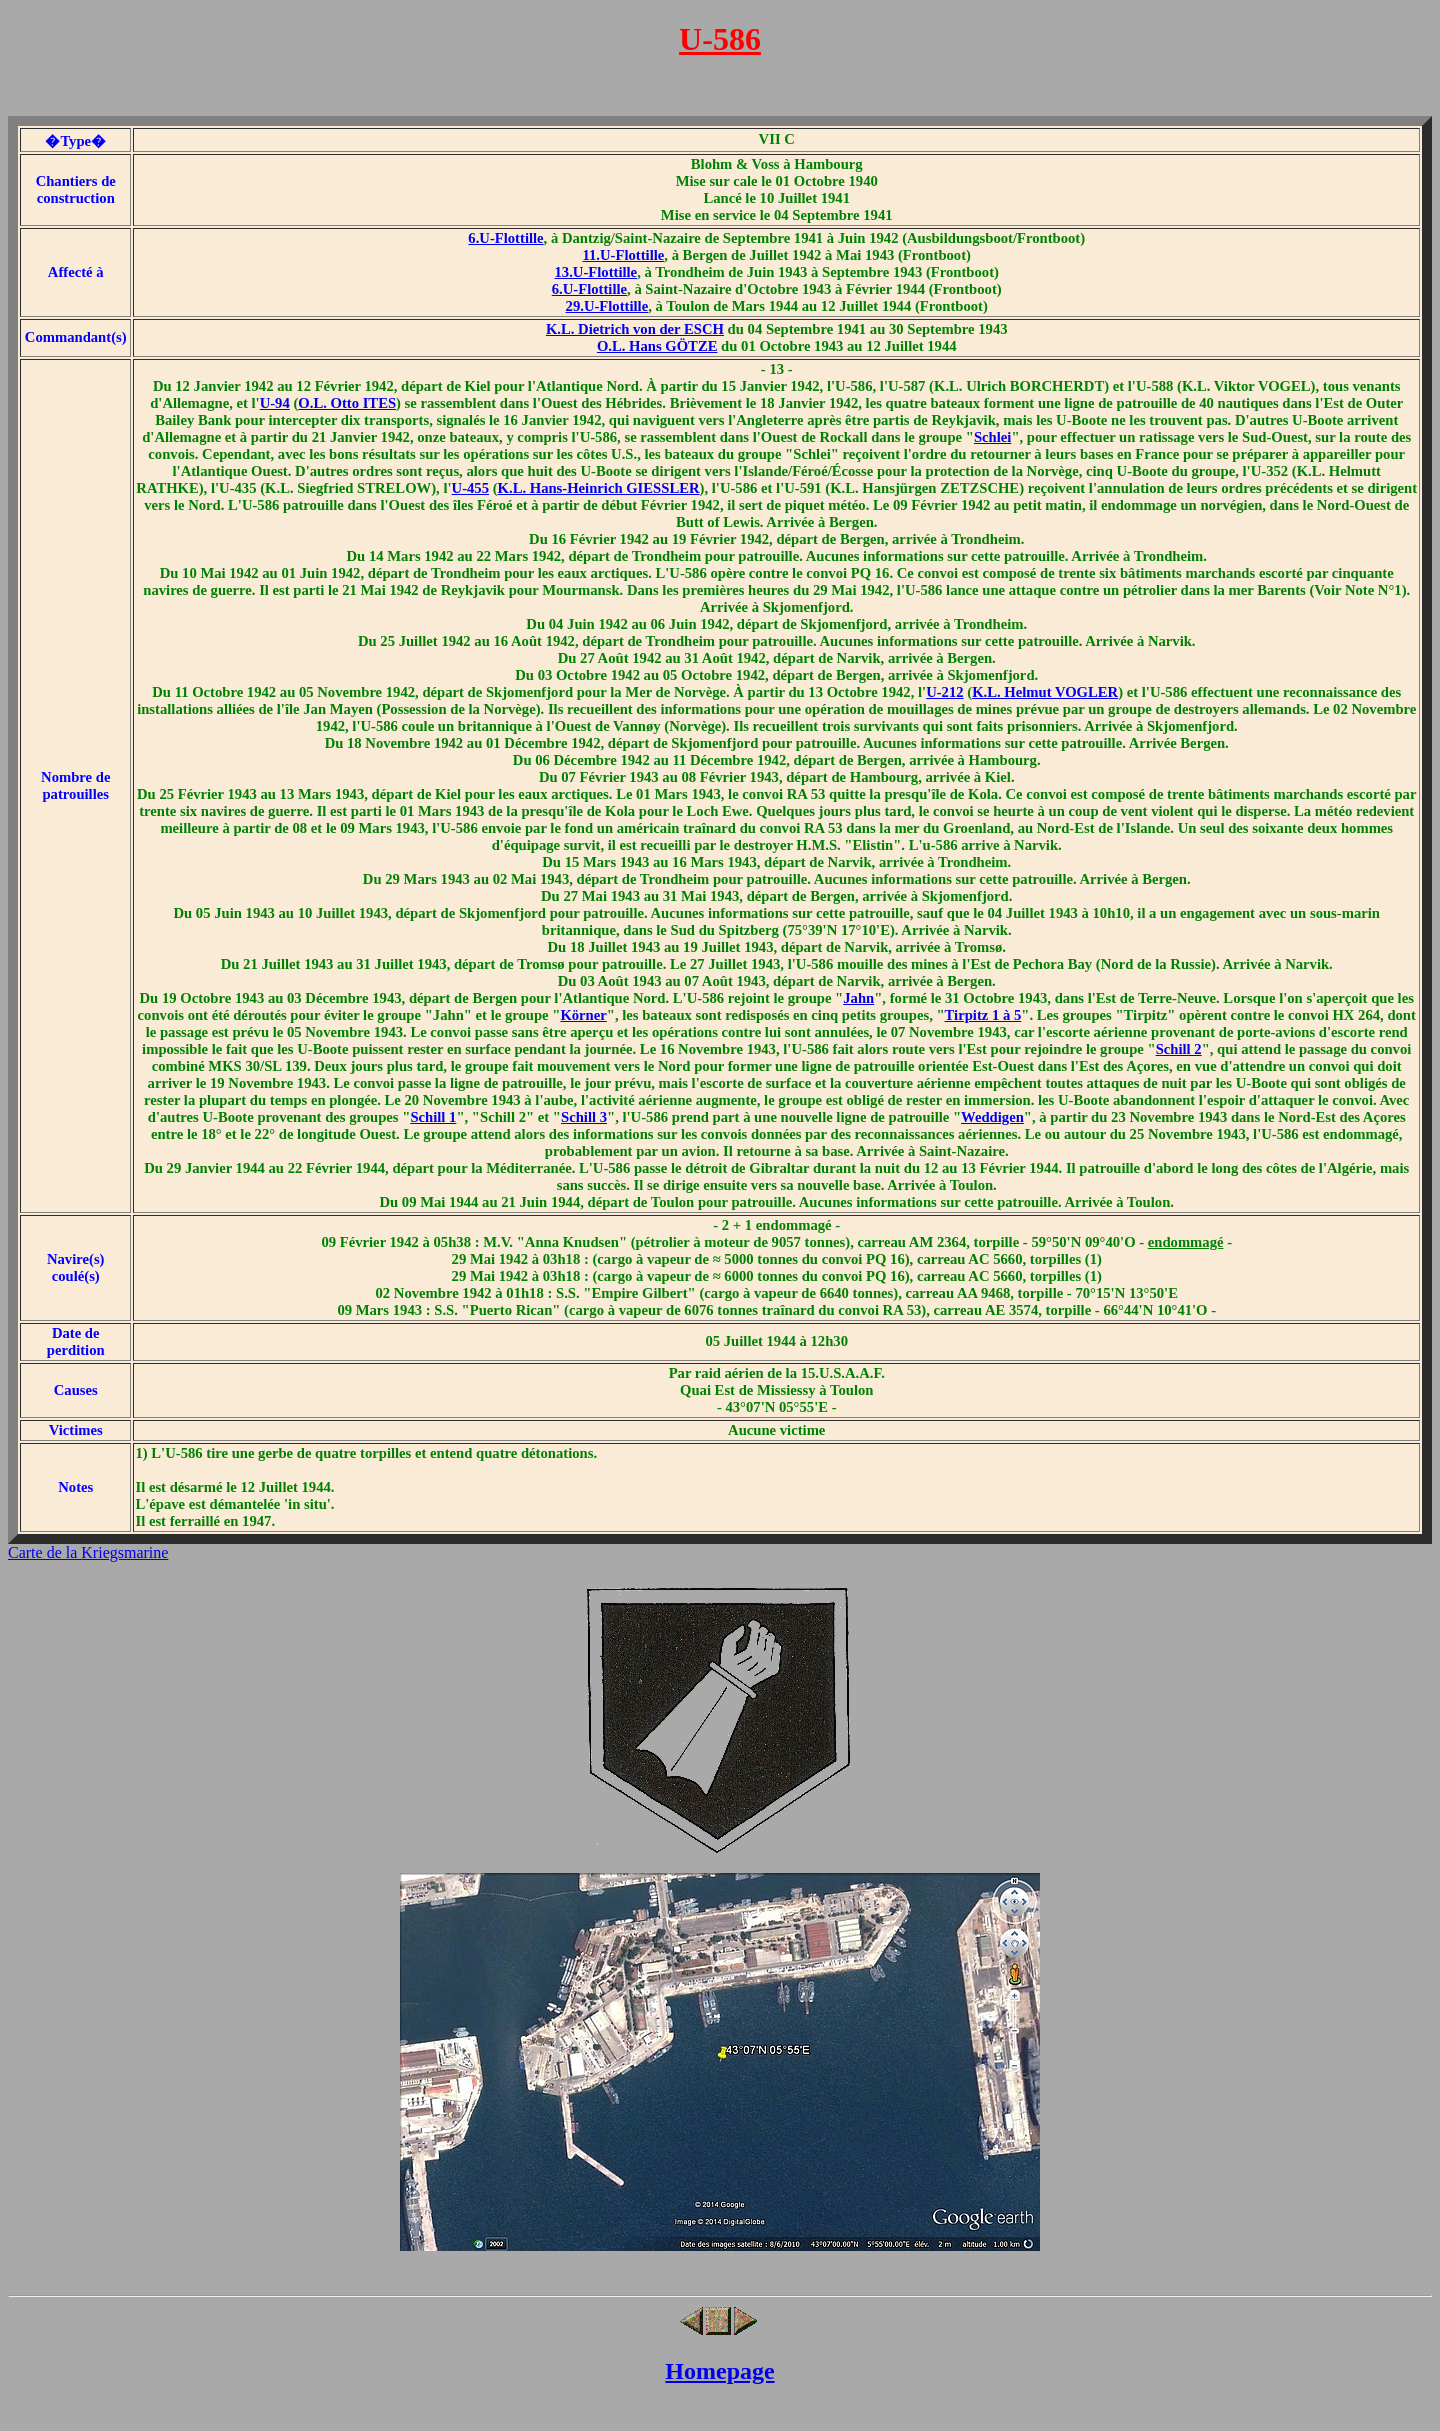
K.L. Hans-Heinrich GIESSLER (599, 488)
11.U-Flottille (623, 255)
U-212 (944, 692)
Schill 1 (433, 1117)
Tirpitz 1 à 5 (983, 1015)
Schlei (992, 437)
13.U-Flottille (596, 272)
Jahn (858, 998)
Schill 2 (1179, 1049)
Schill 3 (584, 1117)
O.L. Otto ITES (347, 403)
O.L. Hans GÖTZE (657, 346)
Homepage (719, 2371)
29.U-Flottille (607, 306)
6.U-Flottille (505, 238)
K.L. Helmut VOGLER (1045, 692)
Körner (583, 1015)
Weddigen (992, 1117)
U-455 (470, 488)
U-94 (275, 403)
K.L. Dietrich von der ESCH (635, 329)
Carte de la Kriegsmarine (88, 1552)
